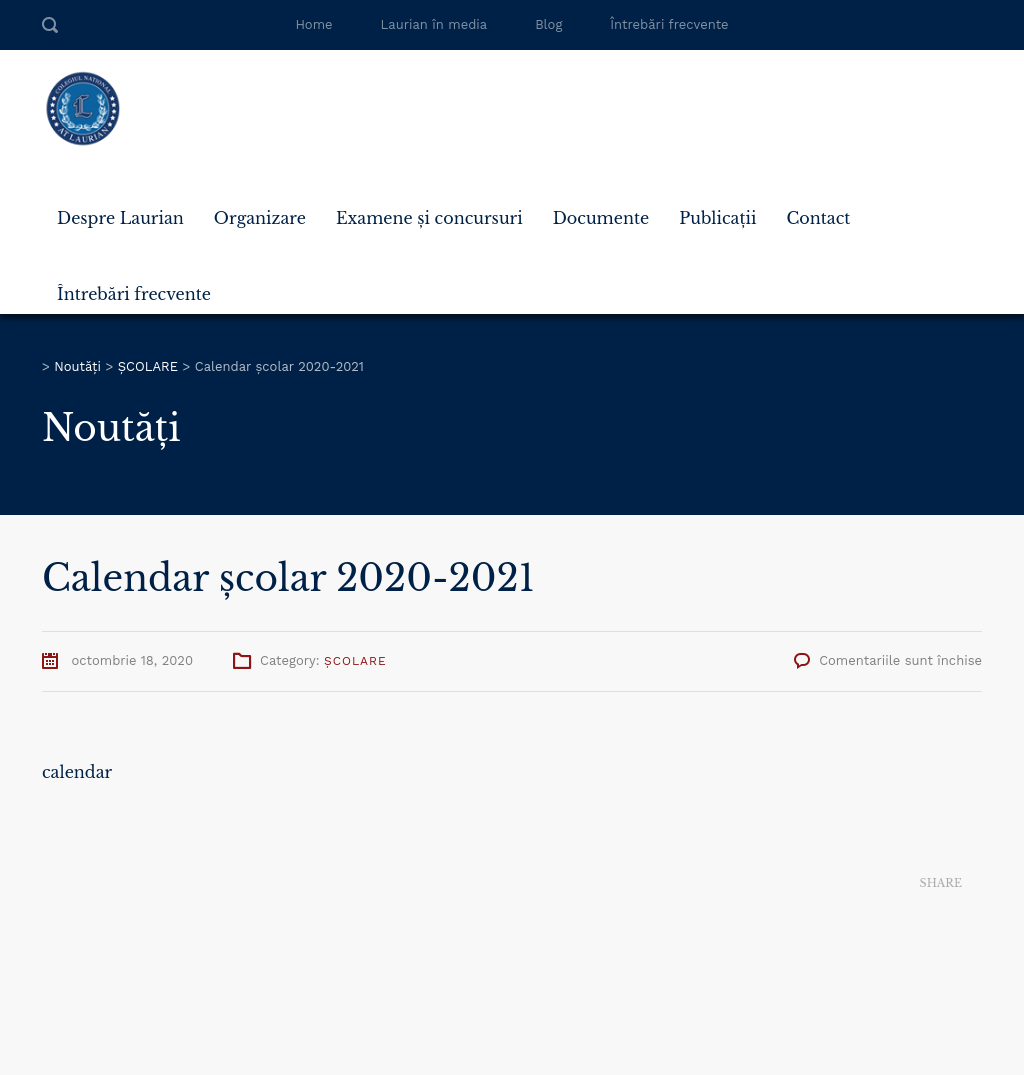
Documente (601, 218)
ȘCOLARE (355, 661)
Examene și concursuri (429, 218)
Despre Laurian (120, 218)
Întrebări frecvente (669, 24)
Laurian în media (434, 24)
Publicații (717, 218)
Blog (548, 24)
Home (313, 24)
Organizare (260, 218)
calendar (77, 772)
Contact (818, 218)
